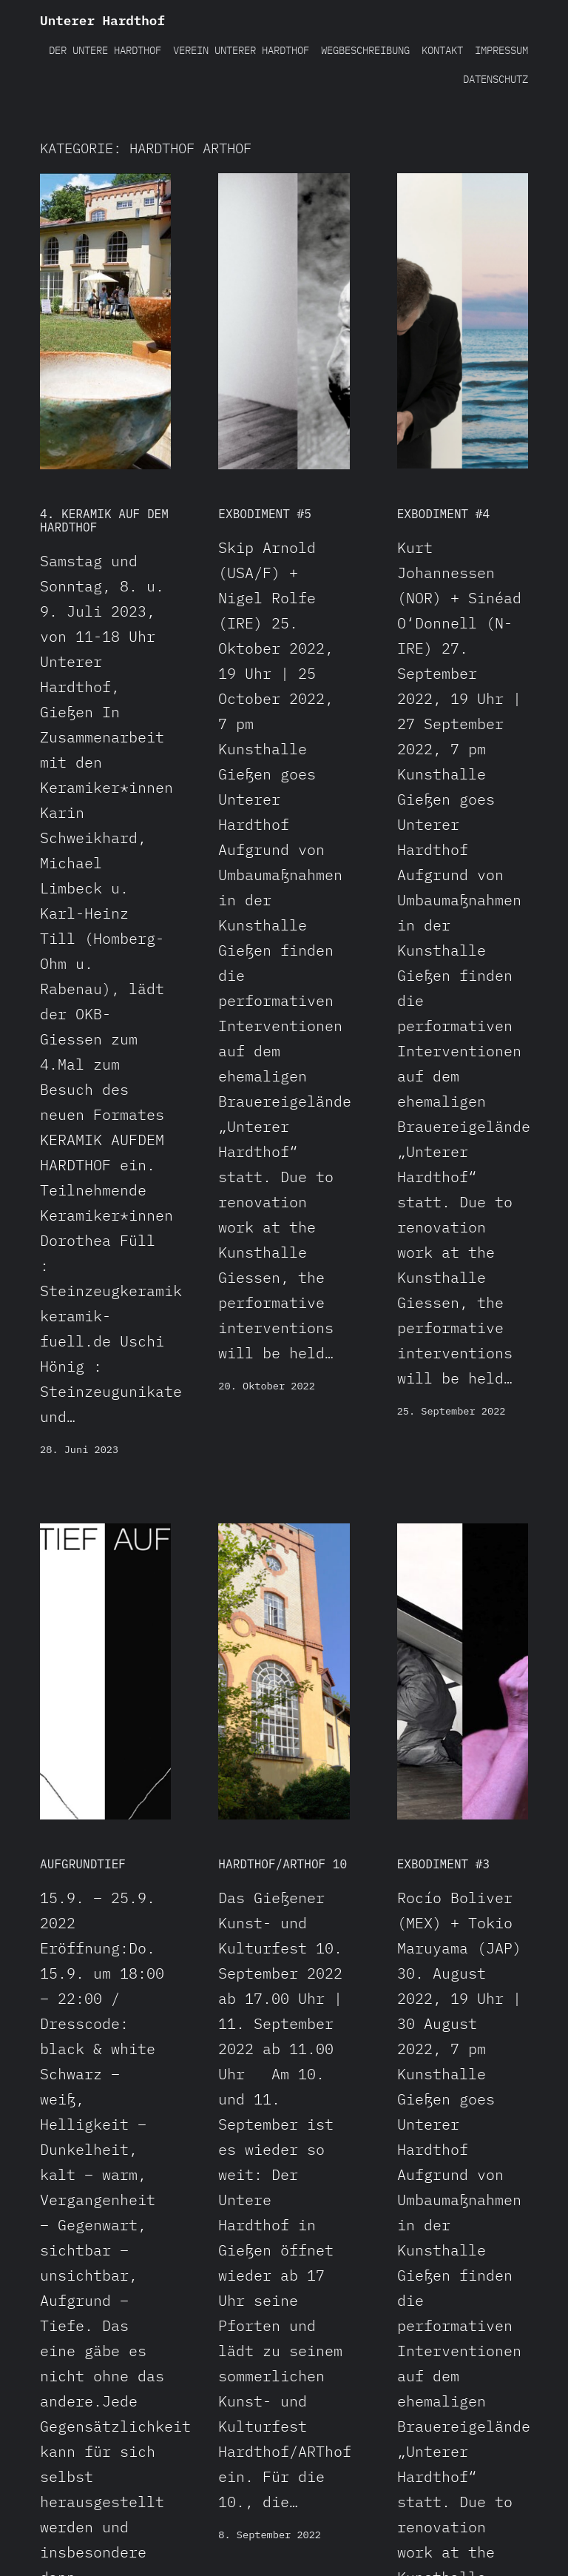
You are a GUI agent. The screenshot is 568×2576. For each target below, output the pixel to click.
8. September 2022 (269, 2534)
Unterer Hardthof (102, 20)
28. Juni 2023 (79, 1449)
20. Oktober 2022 (266, 1385)
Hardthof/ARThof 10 (282, 1864)
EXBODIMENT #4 (443, 513)
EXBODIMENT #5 (264, 513)
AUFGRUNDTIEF (83, 1864)
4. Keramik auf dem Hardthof (104, 520)
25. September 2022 (451, 1411)
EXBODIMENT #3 (443, 1864)
